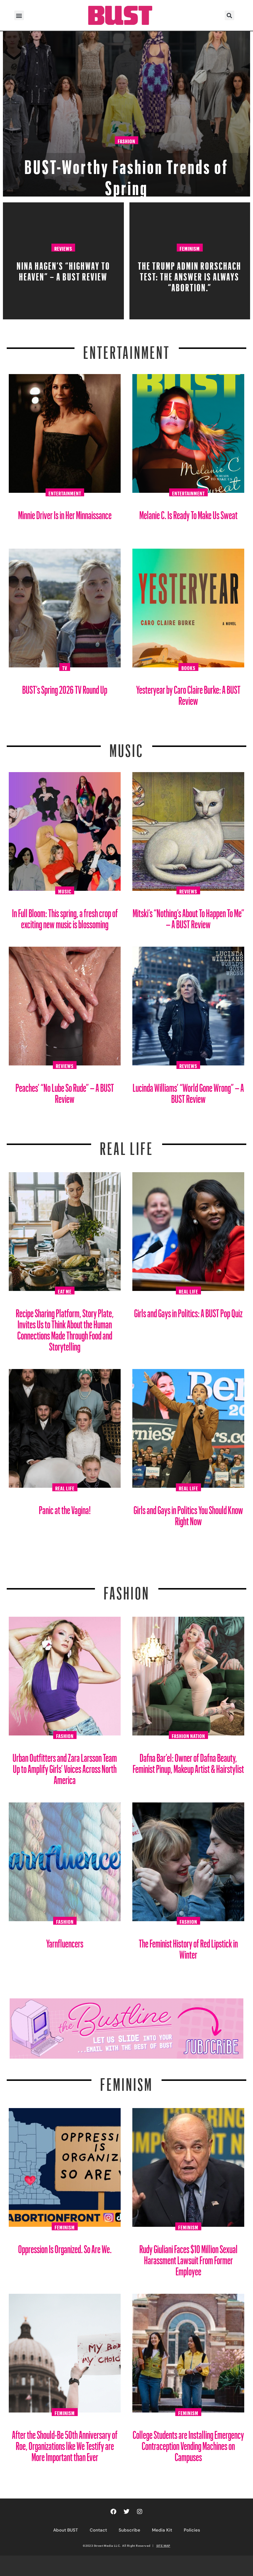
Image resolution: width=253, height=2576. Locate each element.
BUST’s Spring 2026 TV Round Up (64, 687)
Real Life (188, 1291)
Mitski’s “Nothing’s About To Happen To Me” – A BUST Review (188, 916)
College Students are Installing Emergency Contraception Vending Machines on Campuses (188, 2443)
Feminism (190, 248)
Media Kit (162, 2530)
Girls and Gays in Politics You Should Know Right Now (188, 1513)
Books (188, 667)
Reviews (63, 248)
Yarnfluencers (64, 1941)
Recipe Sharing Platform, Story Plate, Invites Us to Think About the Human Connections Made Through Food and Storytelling (65, 1328)
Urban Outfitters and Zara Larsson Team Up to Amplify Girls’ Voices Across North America (65, 1766)
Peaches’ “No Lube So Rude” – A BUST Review (64, 1091)
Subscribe (129, 2530)
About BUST (65, 2530)
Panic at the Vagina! (65, 1507)
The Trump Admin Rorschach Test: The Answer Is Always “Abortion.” (189, 274)
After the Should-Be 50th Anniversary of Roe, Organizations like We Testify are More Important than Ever (64, 2443)
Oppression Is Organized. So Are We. (65, 2246)
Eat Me (65, 1291)
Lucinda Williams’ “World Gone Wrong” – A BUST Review (188, 1091)
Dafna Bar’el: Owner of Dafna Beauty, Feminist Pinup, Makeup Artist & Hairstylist (188, 1761)
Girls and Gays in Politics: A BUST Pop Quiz (188, 1311)
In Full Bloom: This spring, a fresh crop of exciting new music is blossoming (65, 916)
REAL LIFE (126, 1145)
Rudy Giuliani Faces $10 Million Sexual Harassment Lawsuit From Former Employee (188, 2257)
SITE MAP (163, 2545)
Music (126, 747)
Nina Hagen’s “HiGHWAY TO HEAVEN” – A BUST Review (63, 269)
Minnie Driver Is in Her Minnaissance (65, 512)
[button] (19, 15)
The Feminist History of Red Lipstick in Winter (188, 1947)
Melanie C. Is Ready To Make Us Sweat (188, 512)
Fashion (126, 140)
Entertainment (126, 349)
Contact (98, 2530)
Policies (192, 2530)
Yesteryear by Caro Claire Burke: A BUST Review (188, 693)
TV (64, 667)
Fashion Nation (188, 1735)
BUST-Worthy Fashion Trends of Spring (126, 174)
